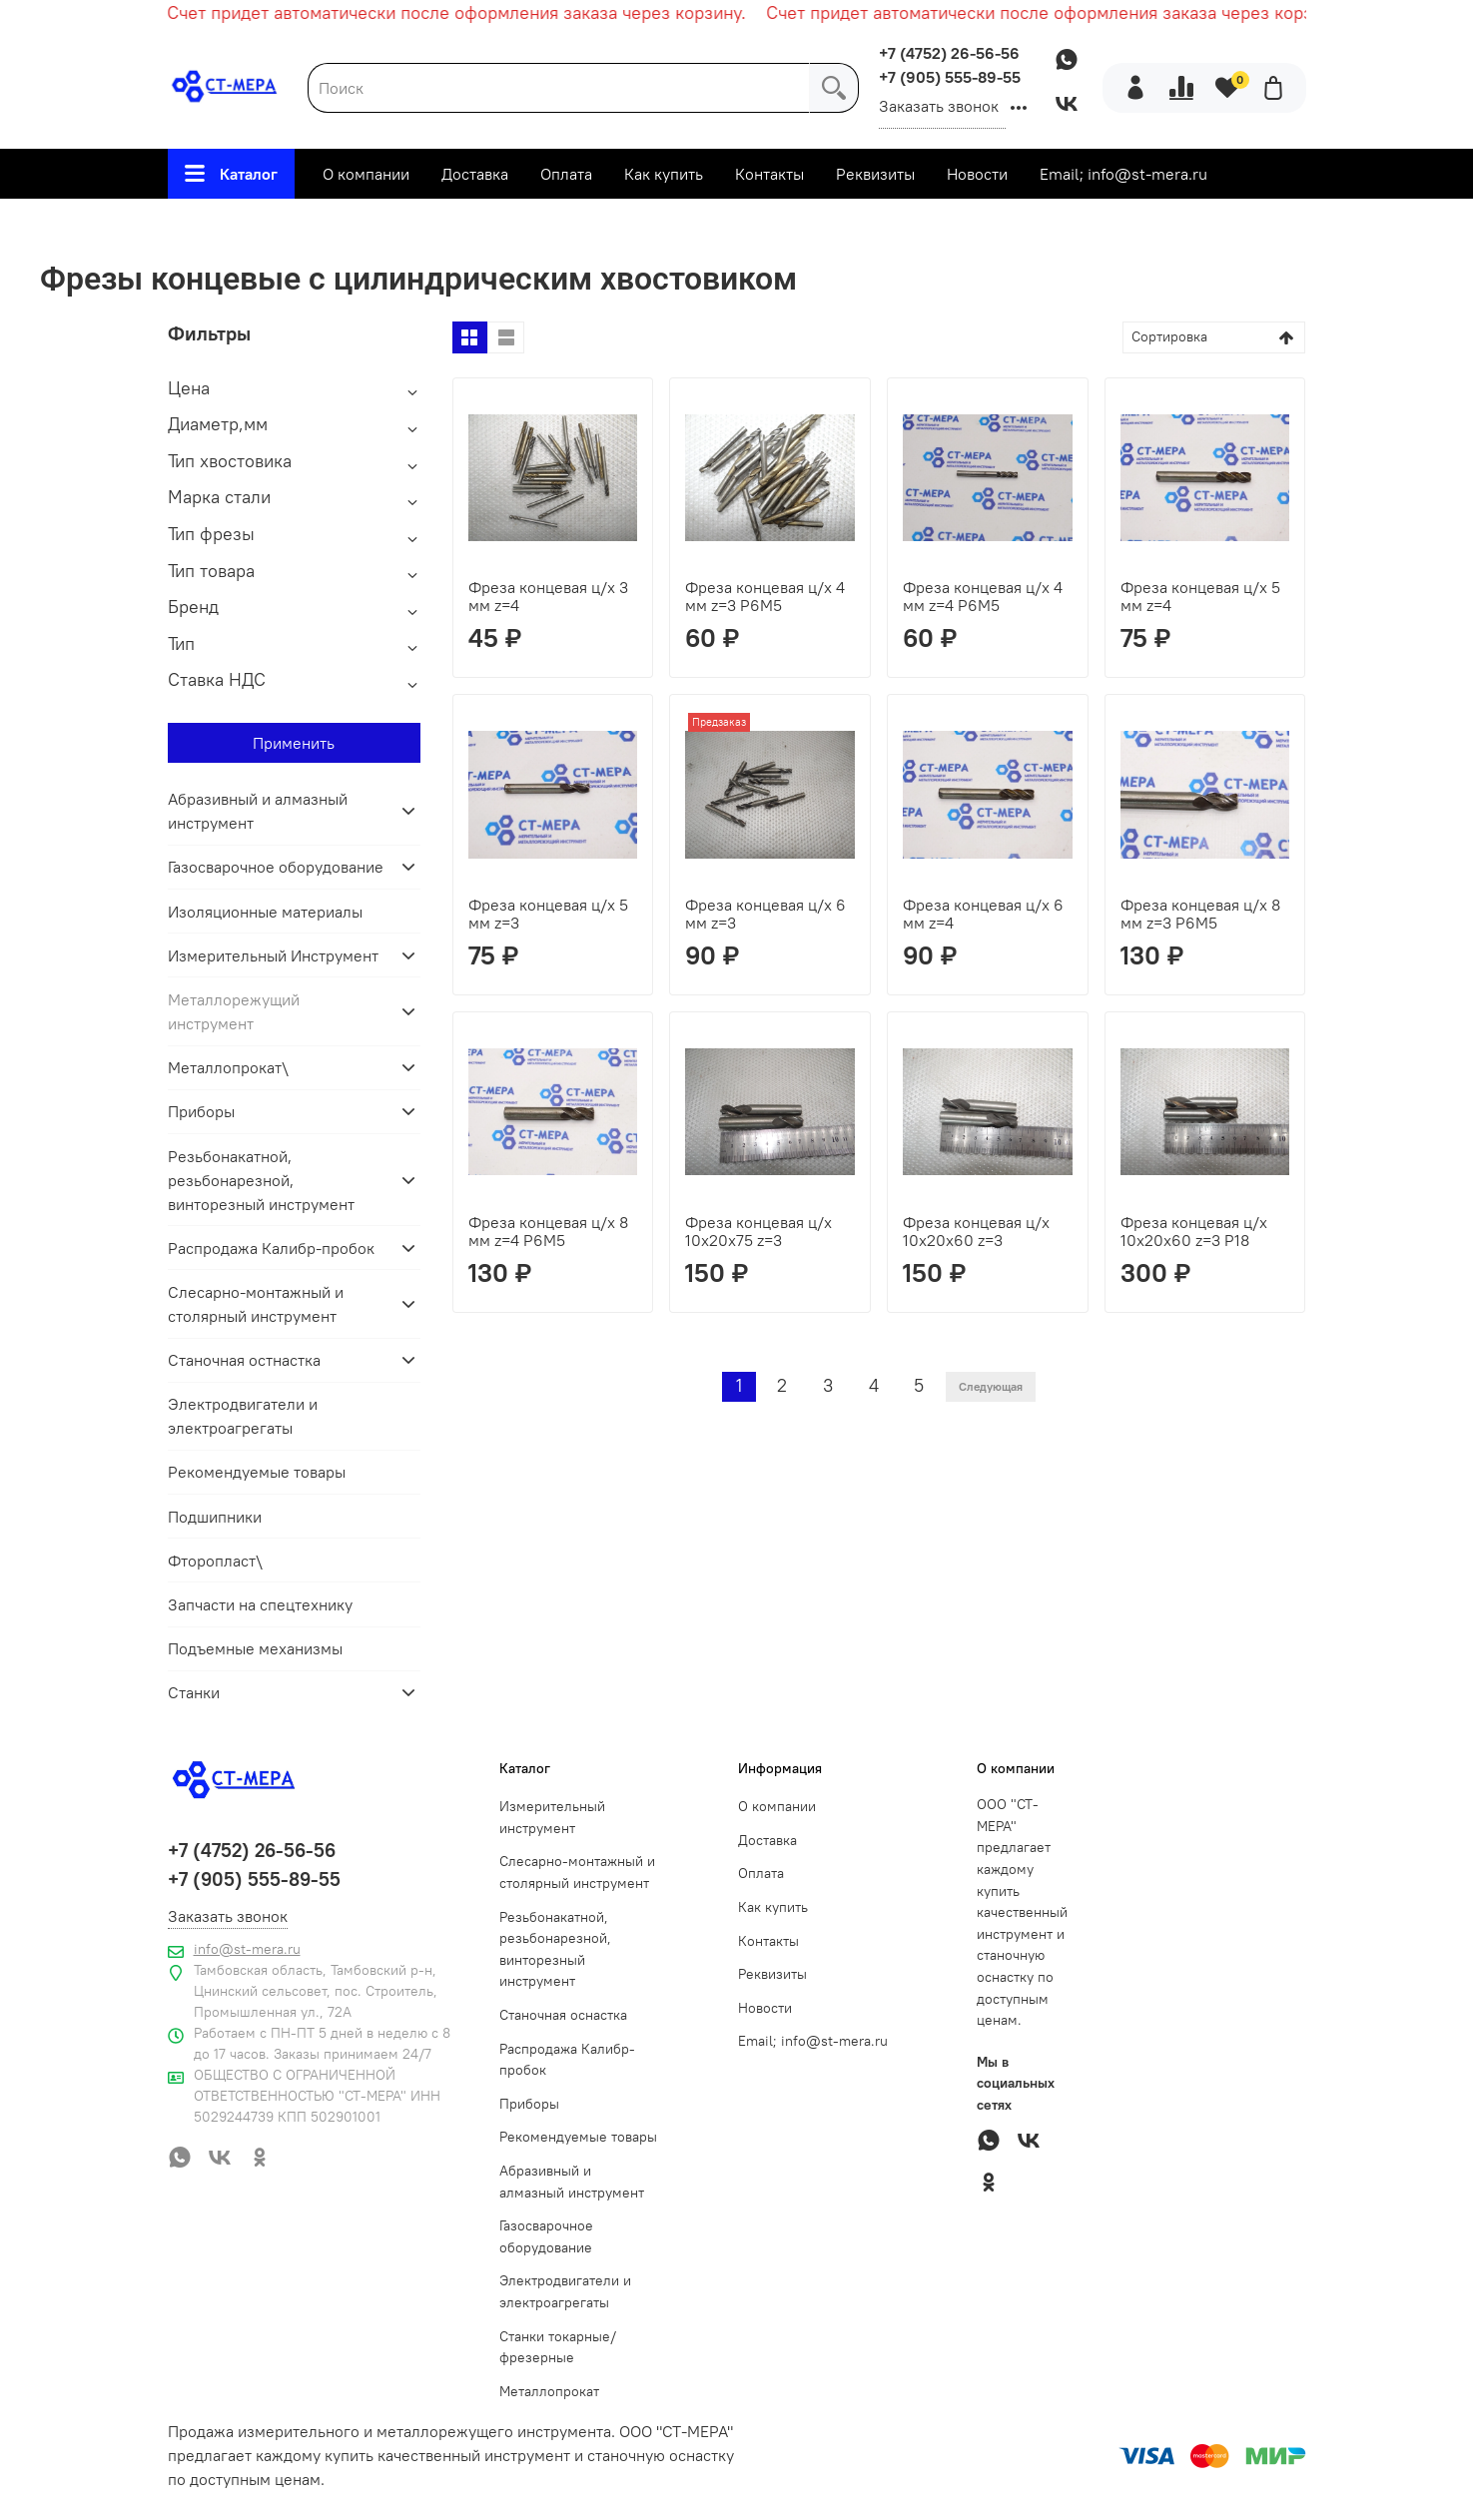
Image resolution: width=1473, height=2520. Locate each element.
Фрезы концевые (797, 226)
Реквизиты (875, 174)
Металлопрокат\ (228, 1067)
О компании (366, 174)
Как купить (663, 174)
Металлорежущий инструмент (414, 226)
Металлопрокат (549, 2391)
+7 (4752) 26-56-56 (949, 53)
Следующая (991, 1386)
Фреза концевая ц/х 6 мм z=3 (765, 914)
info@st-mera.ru (247, 1949)
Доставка (474, 174)
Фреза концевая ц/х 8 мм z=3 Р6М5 (1200, 914)
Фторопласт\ (215, 1561)
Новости (977, 174)
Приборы (201, 1111)
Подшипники (215, 1517)
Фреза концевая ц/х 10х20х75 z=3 (758, 1231)
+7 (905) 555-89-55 (950, 77)
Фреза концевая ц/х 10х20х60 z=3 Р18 (1193, 1231)
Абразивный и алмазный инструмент (258, 811)
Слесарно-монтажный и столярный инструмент (256, 1304)
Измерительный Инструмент (273, 955)
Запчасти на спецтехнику (260, 1604)
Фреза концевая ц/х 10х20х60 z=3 (976, 1231)
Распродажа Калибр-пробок (271, 1248)
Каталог (231, 174)
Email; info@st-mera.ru (1123, 174)
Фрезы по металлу (629, 226)
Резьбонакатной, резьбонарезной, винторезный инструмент (261, 1180)
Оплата (566, 174)
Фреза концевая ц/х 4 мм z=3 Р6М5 (765, 596)
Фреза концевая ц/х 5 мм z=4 (1200, 596)
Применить (294, 743)
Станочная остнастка (244, 1360)
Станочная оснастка (563, 2015)
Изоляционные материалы (265, 912)
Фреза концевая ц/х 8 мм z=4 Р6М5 (548, 1231)
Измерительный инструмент (552, 1817)
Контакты (769, 174)
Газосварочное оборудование (275, 867)
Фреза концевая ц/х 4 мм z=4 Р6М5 (983, 596)
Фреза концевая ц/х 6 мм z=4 (983, 914)
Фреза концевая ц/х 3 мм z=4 (548, 596)
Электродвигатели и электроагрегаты (243, 1416)
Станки (194, 1692)
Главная (240, 226)
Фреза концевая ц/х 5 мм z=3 (548, 914)
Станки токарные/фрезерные (557, 2347)
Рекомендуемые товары (257, 1472)
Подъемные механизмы (255, 1648)
